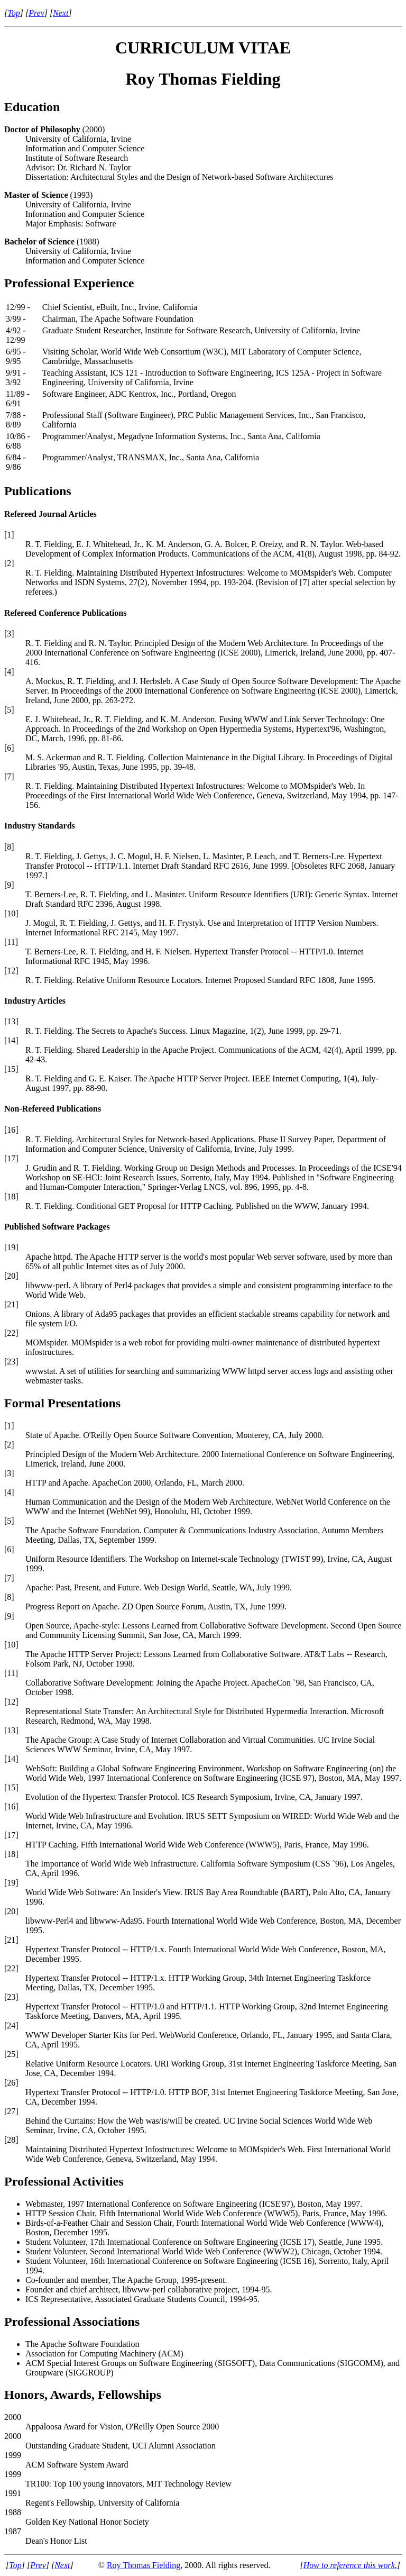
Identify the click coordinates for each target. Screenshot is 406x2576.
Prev (36, 12)
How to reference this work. (350, 2565)
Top (13, 12)
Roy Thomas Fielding (143, 2565)
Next (60, 12)
